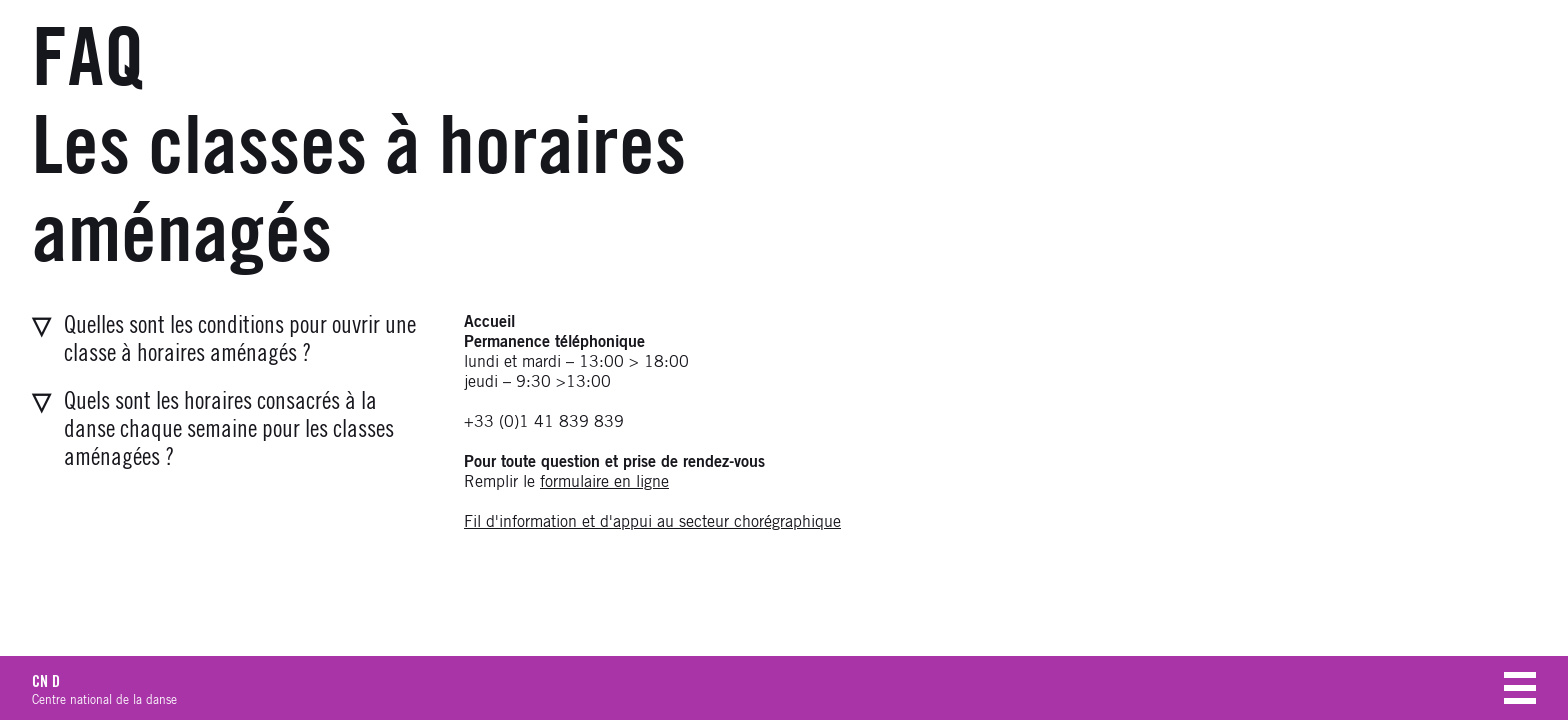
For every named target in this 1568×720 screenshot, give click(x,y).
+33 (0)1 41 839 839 (544, 422)
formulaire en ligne (604, 482)
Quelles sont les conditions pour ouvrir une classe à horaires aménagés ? (240, 340)
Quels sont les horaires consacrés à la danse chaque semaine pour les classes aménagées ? (229, 430)
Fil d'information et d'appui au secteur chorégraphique (652, 522)
